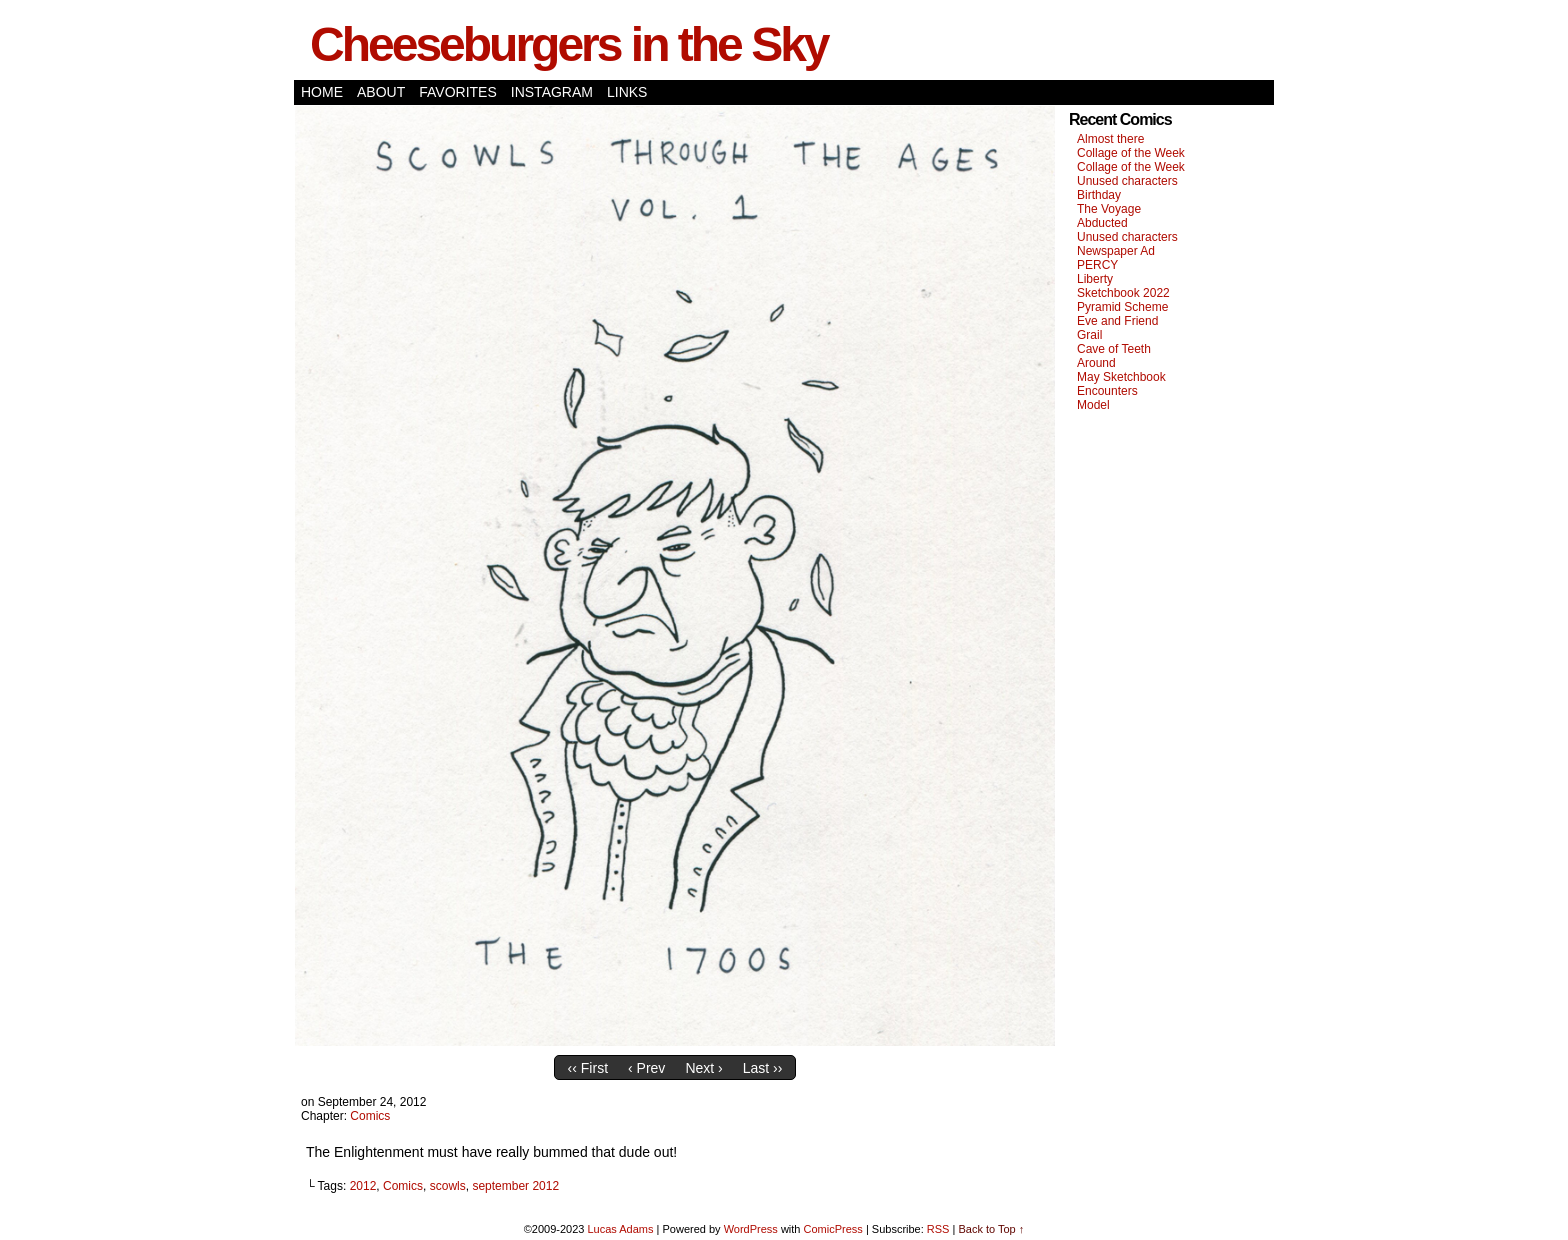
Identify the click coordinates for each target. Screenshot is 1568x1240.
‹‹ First (588, 1068)
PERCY (1097, 265)
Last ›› (763, 1068)
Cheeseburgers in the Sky (569, 44)
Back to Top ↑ (991, 1229)
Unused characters (1127, 181)
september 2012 (515, 1186)
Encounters (1107, 391)
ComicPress (833, 1229)
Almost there (1110, 139)
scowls (448, 1186)
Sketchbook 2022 (1123, 293)
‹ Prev (646, 1068)
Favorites (458, 92)
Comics (370, 1116)
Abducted (1102, 223)
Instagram (552, 92)
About (381, 92)
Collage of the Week (1131, 153)
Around (1096, 363)
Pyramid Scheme (1122, 307)
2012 (363, 1186)
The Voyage (1109, 209)
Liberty (1095, 279)
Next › (703, 1068)
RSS (938, 1229)
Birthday (1099, 195)
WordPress (751, 1229)
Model (1093, 405)
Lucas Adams (620, 1229)
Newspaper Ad (1116, 251)
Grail (1089, 335)
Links (627, 92)
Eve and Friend (1117, 321)
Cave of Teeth (1114, 349)
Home (322, 92)
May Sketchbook (1121, 377)
